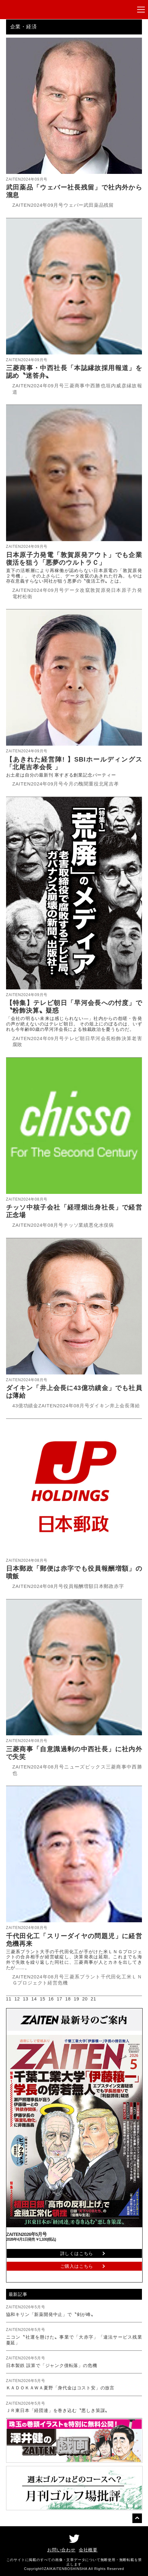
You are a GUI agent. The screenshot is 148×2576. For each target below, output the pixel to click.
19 (76, 1998)
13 (25, 1998)
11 (8, 1998)
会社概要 (88, 2549)
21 (93, 1998)
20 (85, 1998)
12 (17, 1998)
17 (59, 1998)
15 (42, 1998)
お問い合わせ (61, 2549)
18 (68, 1998)
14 (34, 1998)
